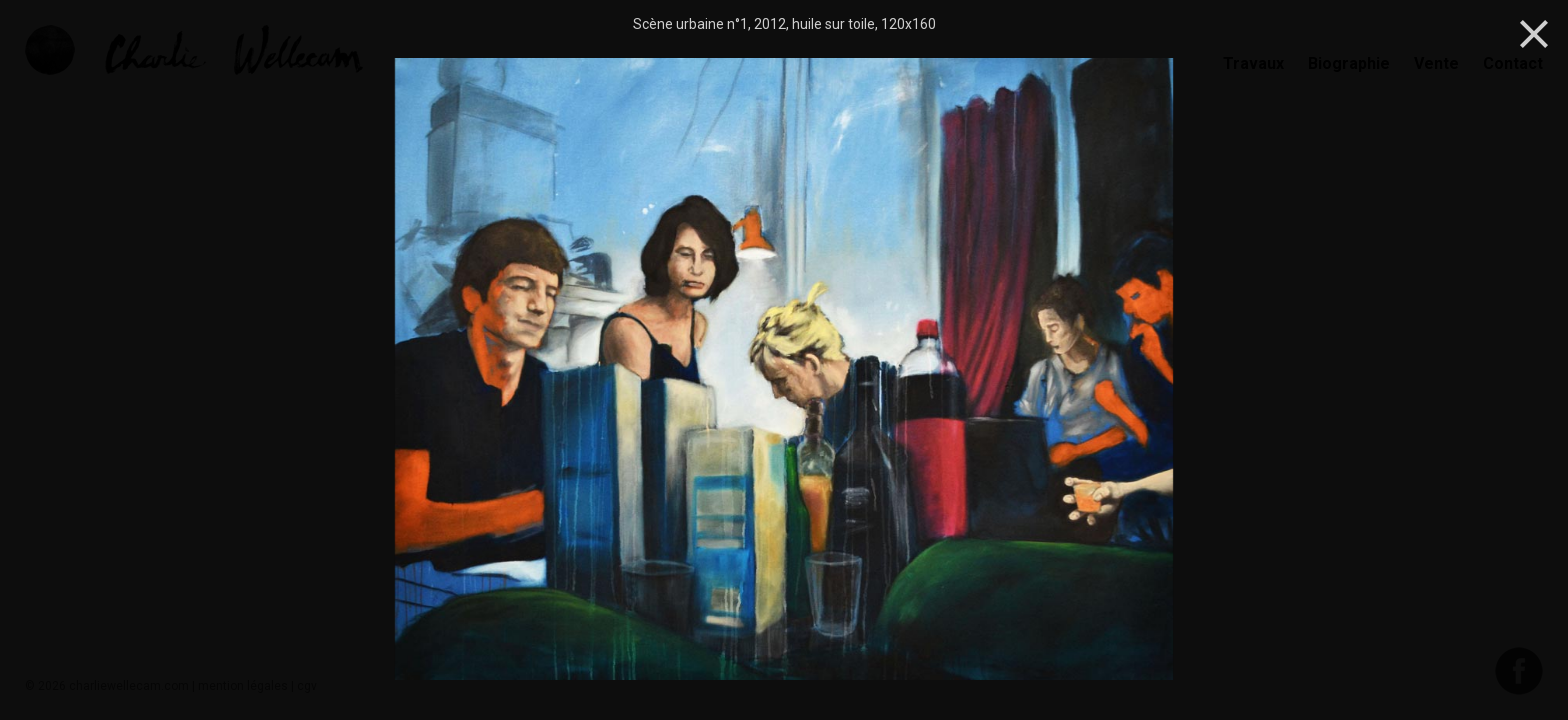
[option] (784, 371)
